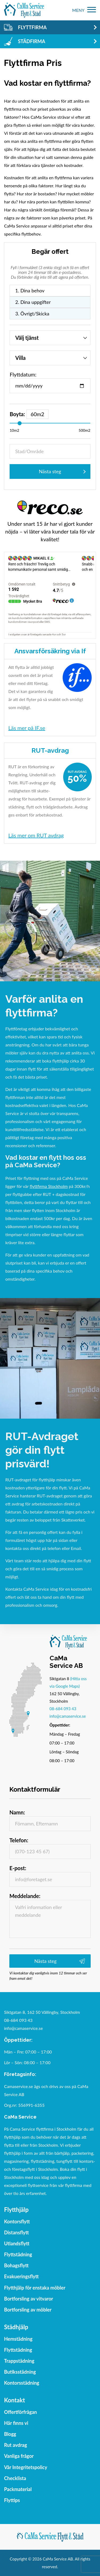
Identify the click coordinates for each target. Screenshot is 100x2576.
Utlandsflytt (16, 2243)
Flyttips (12, 2500)
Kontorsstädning (21, 2383)
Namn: (17, 1812)
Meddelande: (24, 1896)
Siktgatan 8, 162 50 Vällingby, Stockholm (42, 2012)
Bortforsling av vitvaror (28, 2299)
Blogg (10, 2434)
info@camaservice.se (68, 1716)
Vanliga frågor (19, 2456)
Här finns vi (16, 2423)
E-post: (17, 1868)
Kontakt (14, 2400)
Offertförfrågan (20, 2412)
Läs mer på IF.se (26, 728)
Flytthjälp (16, 2209)
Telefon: (18, 1840)
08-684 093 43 (63, 1708)
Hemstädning (18, 2339)
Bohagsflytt (16, 2265)
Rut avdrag (15, 2445)
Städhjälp (16, 2327)
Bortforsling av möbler (27, 2310)
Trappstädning (19, 2361)
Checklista (15, 2478)
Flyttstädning (18, 2254)
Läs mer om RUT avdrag (36, 835)
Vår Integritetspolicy (25, 2467)
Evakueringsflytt (21, 2276)
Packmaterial (18, 2489)
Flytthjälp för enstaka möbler (34, 2288)
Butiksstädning (20, 2372)
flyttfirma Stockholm (49, 1186)
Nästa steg (50, 471)
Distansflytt (16, 2232)
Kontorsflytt (17, 2221)
